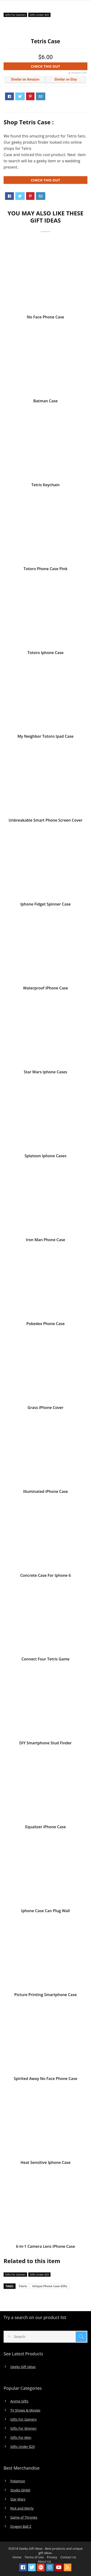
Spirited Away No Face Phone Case (45, 2078)
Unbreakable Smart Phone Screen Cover (46, 820)
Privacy (52, 2557)
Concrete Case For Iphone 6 (45, 1575)
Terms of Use (34, 2557)
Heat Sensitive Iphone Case (46, 2162)
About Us (44, 2561)
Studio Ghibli (20, 2490)
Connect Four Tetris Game (46, 1659)
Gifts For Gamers (15, 14)
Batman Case (45, 401)
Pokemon (17, 2481)
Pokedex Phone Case (45, 1323)
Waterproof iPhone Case (45, 988)
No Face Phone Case (45, 317)
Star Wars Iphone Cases (45, 1072)
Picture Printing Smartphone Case (45, 1994)
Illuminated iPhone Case (45, 1491)
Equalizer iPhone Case (45, 1826)
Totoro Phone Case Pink (45, 568)
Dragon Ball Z (20, 2526)
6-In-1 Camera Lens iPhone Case (45, 2246)
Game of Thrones (23, 2517)
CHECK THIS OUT (59, 67)
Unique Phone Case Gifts (49, 2286)
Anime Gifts (19, 2401)
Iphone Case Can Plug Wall (45, 1910)
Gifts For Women (23, 2428)
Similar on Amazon (25, 79)
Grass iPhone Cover (45, 1407)
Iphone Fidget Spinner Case (45, 904)
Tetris (23, 2286)
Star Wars (17, 2499)
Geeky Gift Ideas (23, 2367)
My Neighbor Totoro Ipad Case (45, 736)
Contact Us (68, 2557)
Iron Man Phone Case (45, 1239)
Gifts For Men (20, 2437)
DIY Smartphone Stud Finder (45, 1743)
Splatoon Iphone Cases (45, 1155)
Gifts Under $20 (39, 14)
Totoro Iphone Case (45, 652)
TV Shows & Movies (25, 2410)
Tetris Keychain (45, 484)
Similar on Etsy (65, 79)
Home (16, 2557)
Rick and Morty (22, 2508)
